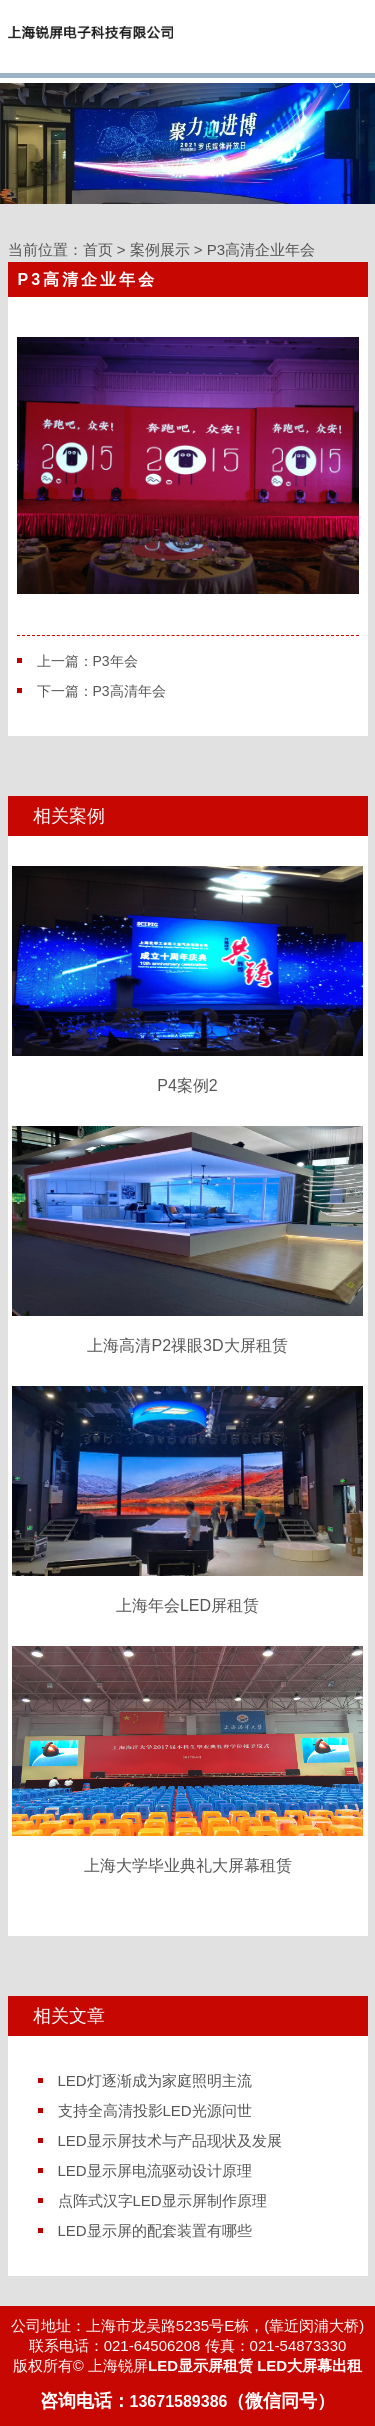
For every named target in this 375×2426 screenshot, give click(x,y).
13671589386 (179, 2401)
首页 (98, 249)
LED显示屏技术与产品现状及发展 (170, 2140)
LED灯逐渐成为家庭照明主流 (155, 2080)
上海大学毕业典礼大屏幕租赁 (187, 1760)
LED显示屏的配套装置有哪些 (155, 2230)
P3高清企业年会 (261, 249)
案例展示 (160, 249)
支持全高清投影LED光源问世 (155, 2110)
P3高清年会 (129, 691)
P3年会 (115, 661)
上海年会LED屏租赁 (187, 1500)
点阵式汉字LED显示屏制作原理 (162, 2200)
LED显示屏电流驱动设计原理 (155, 2170)
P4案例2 (187, 980)
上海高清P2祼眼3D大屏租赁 (187, 1240)
